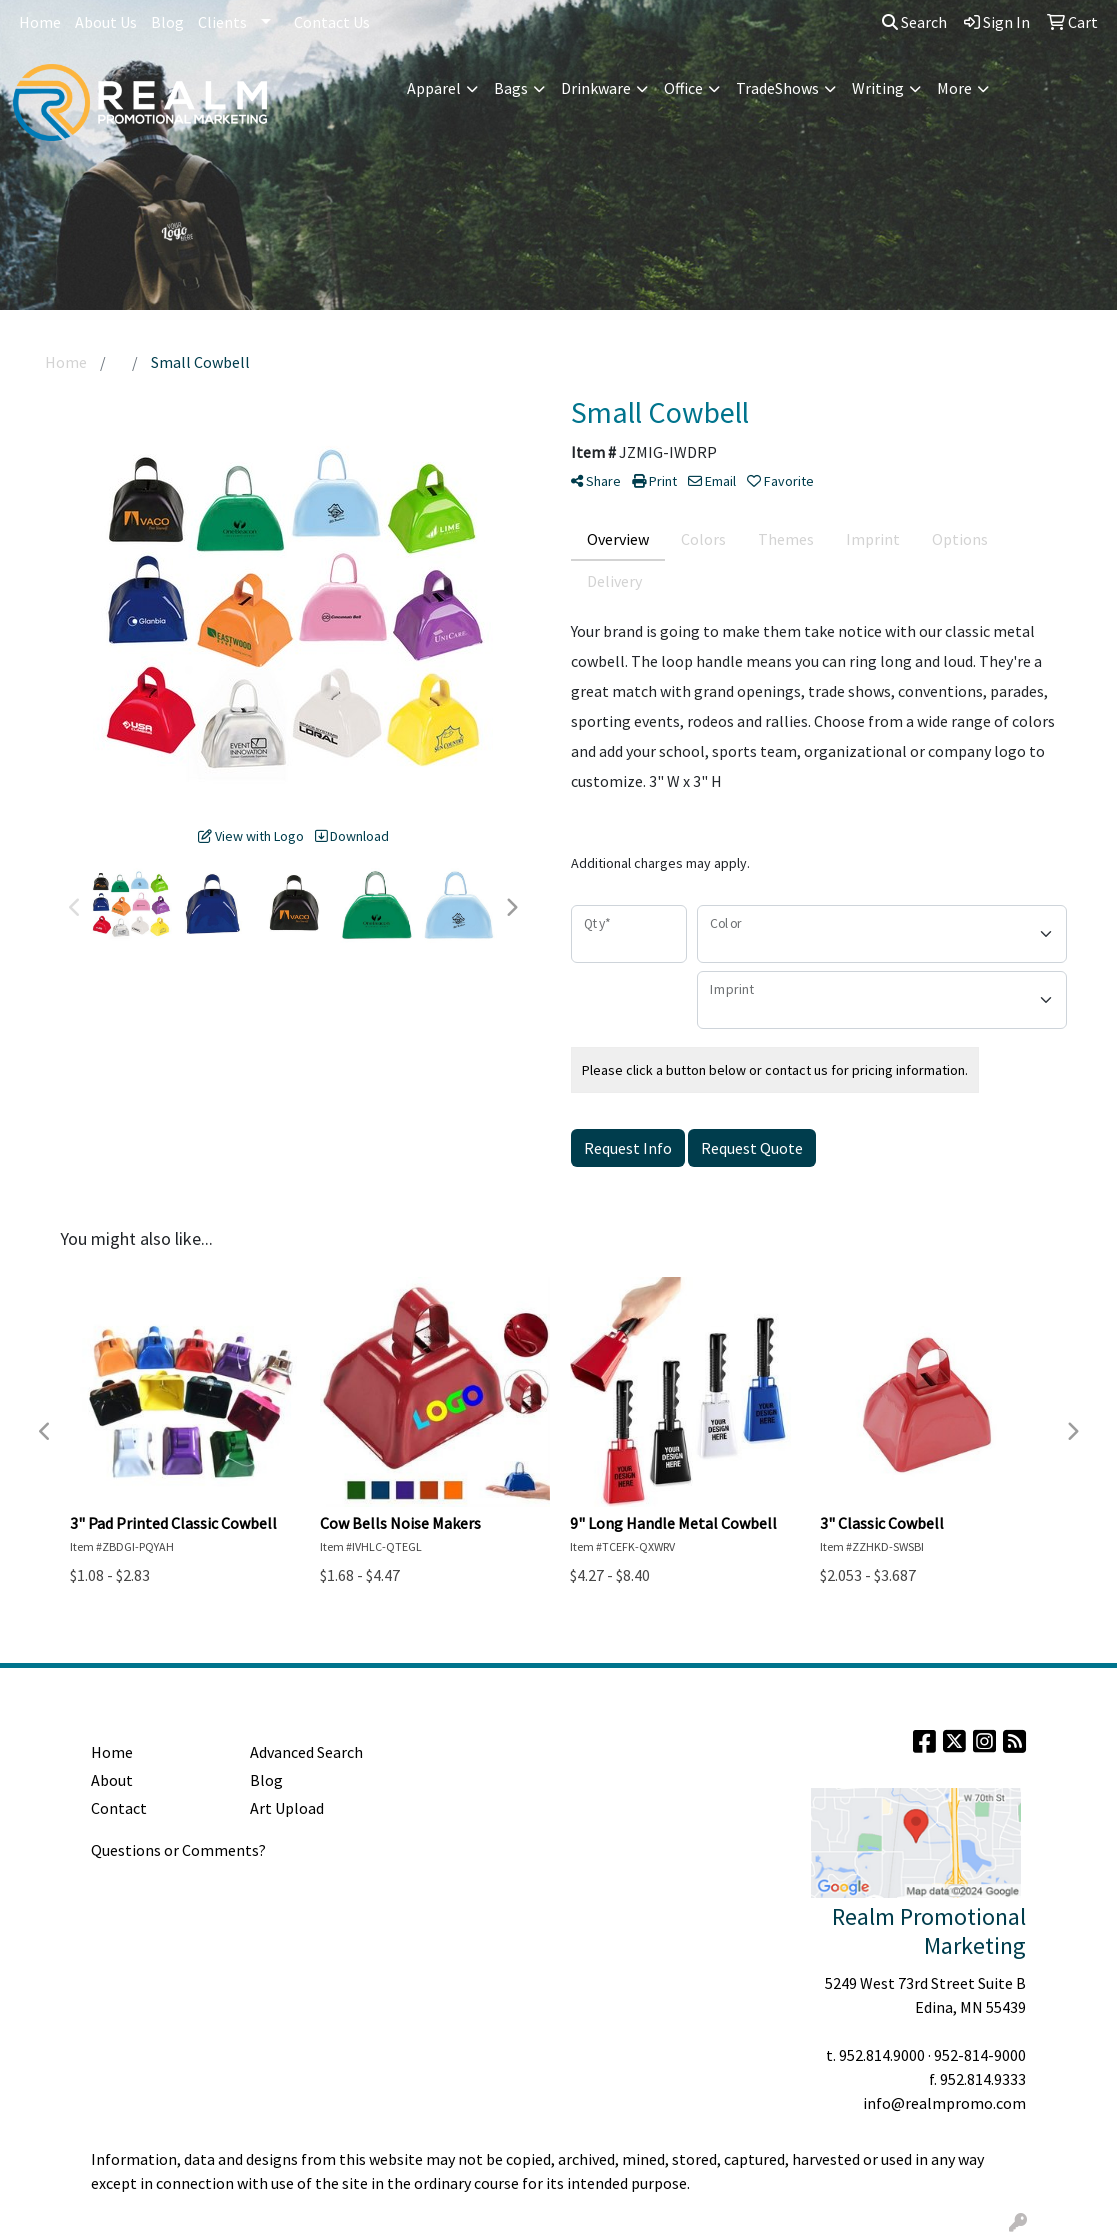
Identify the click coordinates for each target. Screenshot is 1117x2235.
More (954, 88)
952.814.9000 (882, 2055)
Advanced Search (306, 1752)
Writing (878, 88)
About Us (106, 22)
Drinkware (596, 88)
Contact (119, 1808)
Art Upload (287, 1808)
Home (40, 22)
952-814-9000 (980, 2055)
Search (914, 22)
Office (683, 88)
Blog (167, 22)
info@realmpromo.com (944, 2103)
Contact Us (332, 22)
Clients (222, 22)
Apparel (434, 88)
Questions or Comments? (178, 1850)
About (112, 1780)
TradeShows (777, 88)
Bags (511, 88)
